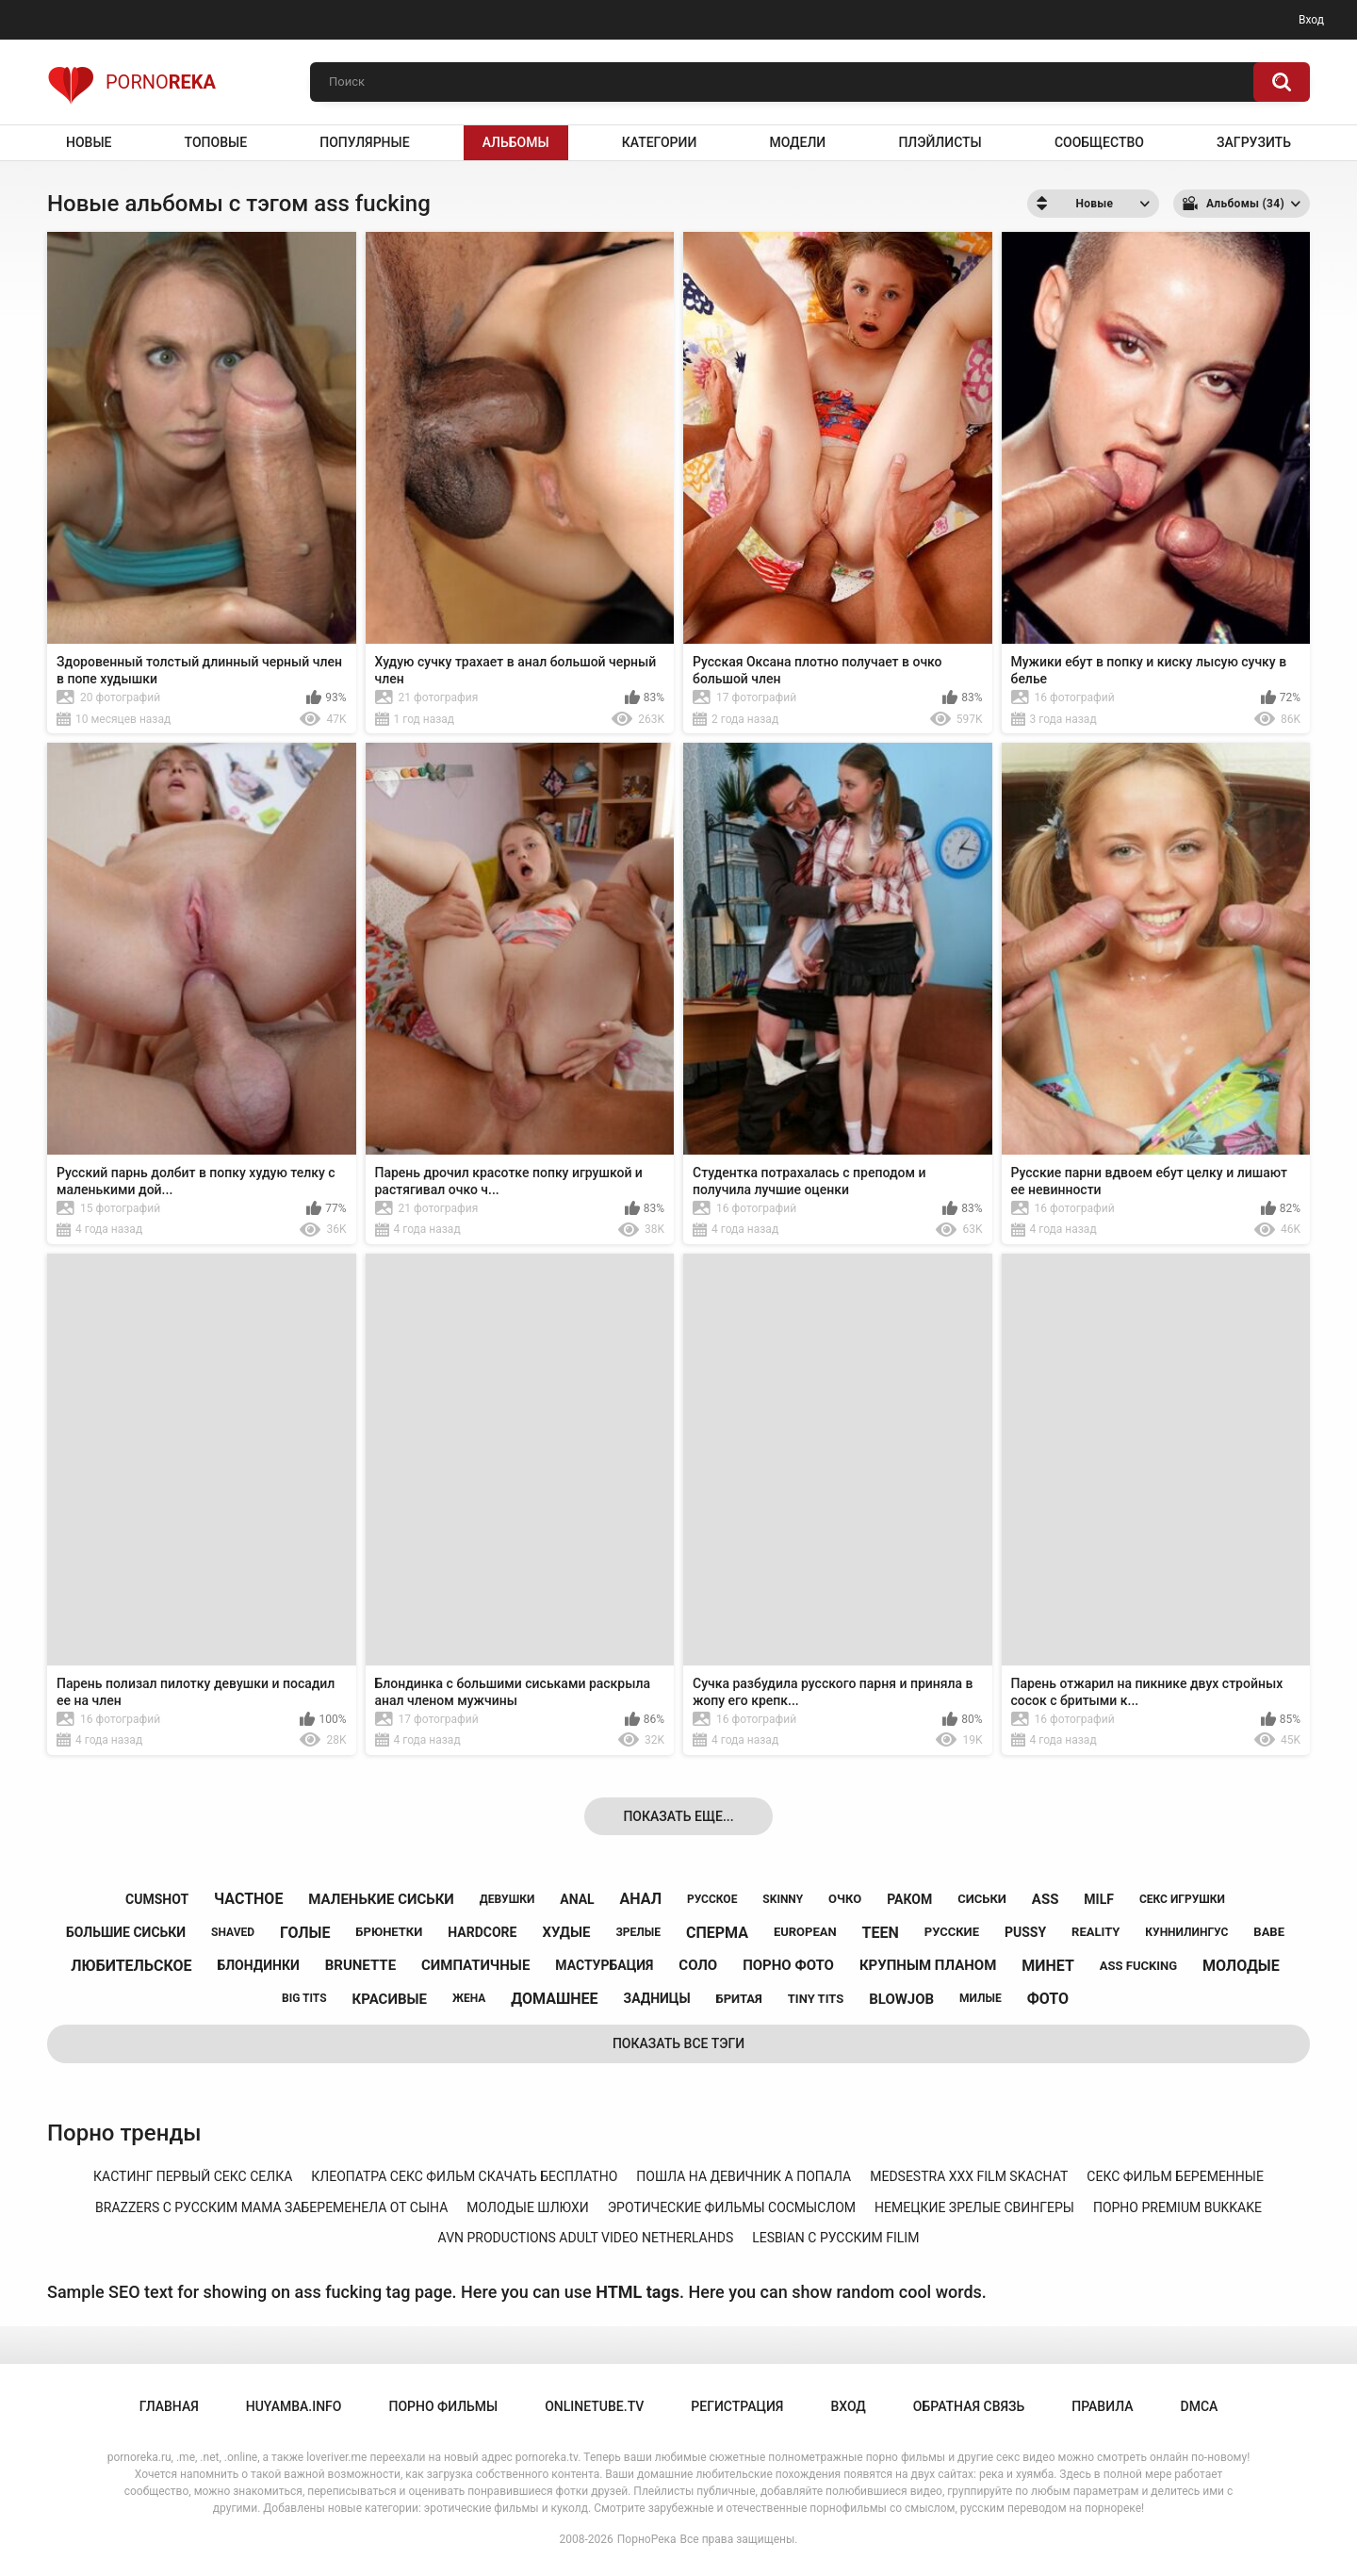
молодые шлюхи (527, 2207)
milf (1099, 1899)
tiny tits (815, 1999)
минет (1048, 1966)
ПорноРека (647, 2539)
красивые (389, 1999)
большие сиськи (126, 1932)
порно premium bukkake (1177, 2207)
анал (641, 1899)
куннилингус (1186, 1932)
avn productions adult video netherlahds (586, 2237)
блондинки (258, 1965)
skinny (782, 1899)
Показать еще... (678, 1816)
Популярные (364, 142)
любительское (131, 1966)
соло (697, 1965)
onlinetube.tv (594, 2406)
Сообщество (1099, 142)
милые (980, 1998)
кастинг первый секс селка (192, 2176)
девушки (507, 1899)
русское (712, 1899)
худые (566, 1932)
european (805, 1932)
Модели (797, 142)
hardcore (482, 1932)
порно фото (788, 1965)
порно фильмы (443, 2406)
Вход (1311, 19)
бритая (739, 1999)
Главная (169, 2406)
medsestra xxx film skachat (969, 2176)
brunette (360, 1965)
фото (1048, 1999)
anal (577, 1899)
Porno (131, 82)
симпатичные (475, 1965)
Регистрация (737, 2406)
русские (951, 1932)
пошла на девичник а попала (743, 2176)
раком (909, 1899)
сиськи (981, 1899)
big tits (304, 1998)
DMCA (1199, 2406)
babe (1268, 1932)
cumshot (156, 1899)
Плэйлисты (939, 142)
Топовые (216, 142)
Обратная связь (968, 2406)
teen (880, 1933)
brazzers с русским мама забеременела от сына (271, 2207)
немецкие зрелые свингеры (974, 2207)
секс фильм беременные (1175, 2176)
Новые (88, 142)
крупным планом (927, 1965)
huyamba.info (294, 2406)
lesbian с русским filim (835, 2237)
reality (1095, 1932)
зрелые (638, 1932)
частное (248, 1899)
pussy (1025, 1932)
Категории (659, 142)
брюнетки (388, 1932)
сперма (717, 1933)
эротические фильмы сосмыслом (732, 2207)
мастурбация (604, 1965)
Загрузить (1254, 142)
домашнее (554, 1999)
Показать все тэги (678, 2043)
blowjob (901, 1999)
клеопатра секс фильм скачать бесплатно (464, 2176)
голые (305, 1933)
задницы (657, 1998)
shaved (232, 1932)
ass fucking (1138, 1966)
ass (1045, 1899)
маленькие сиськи (380, 1899)
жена (468, 1998)
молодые (1241, 1966)
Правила (1102, 2406)
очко (844, 1899)
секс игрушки (1182, 1899)
